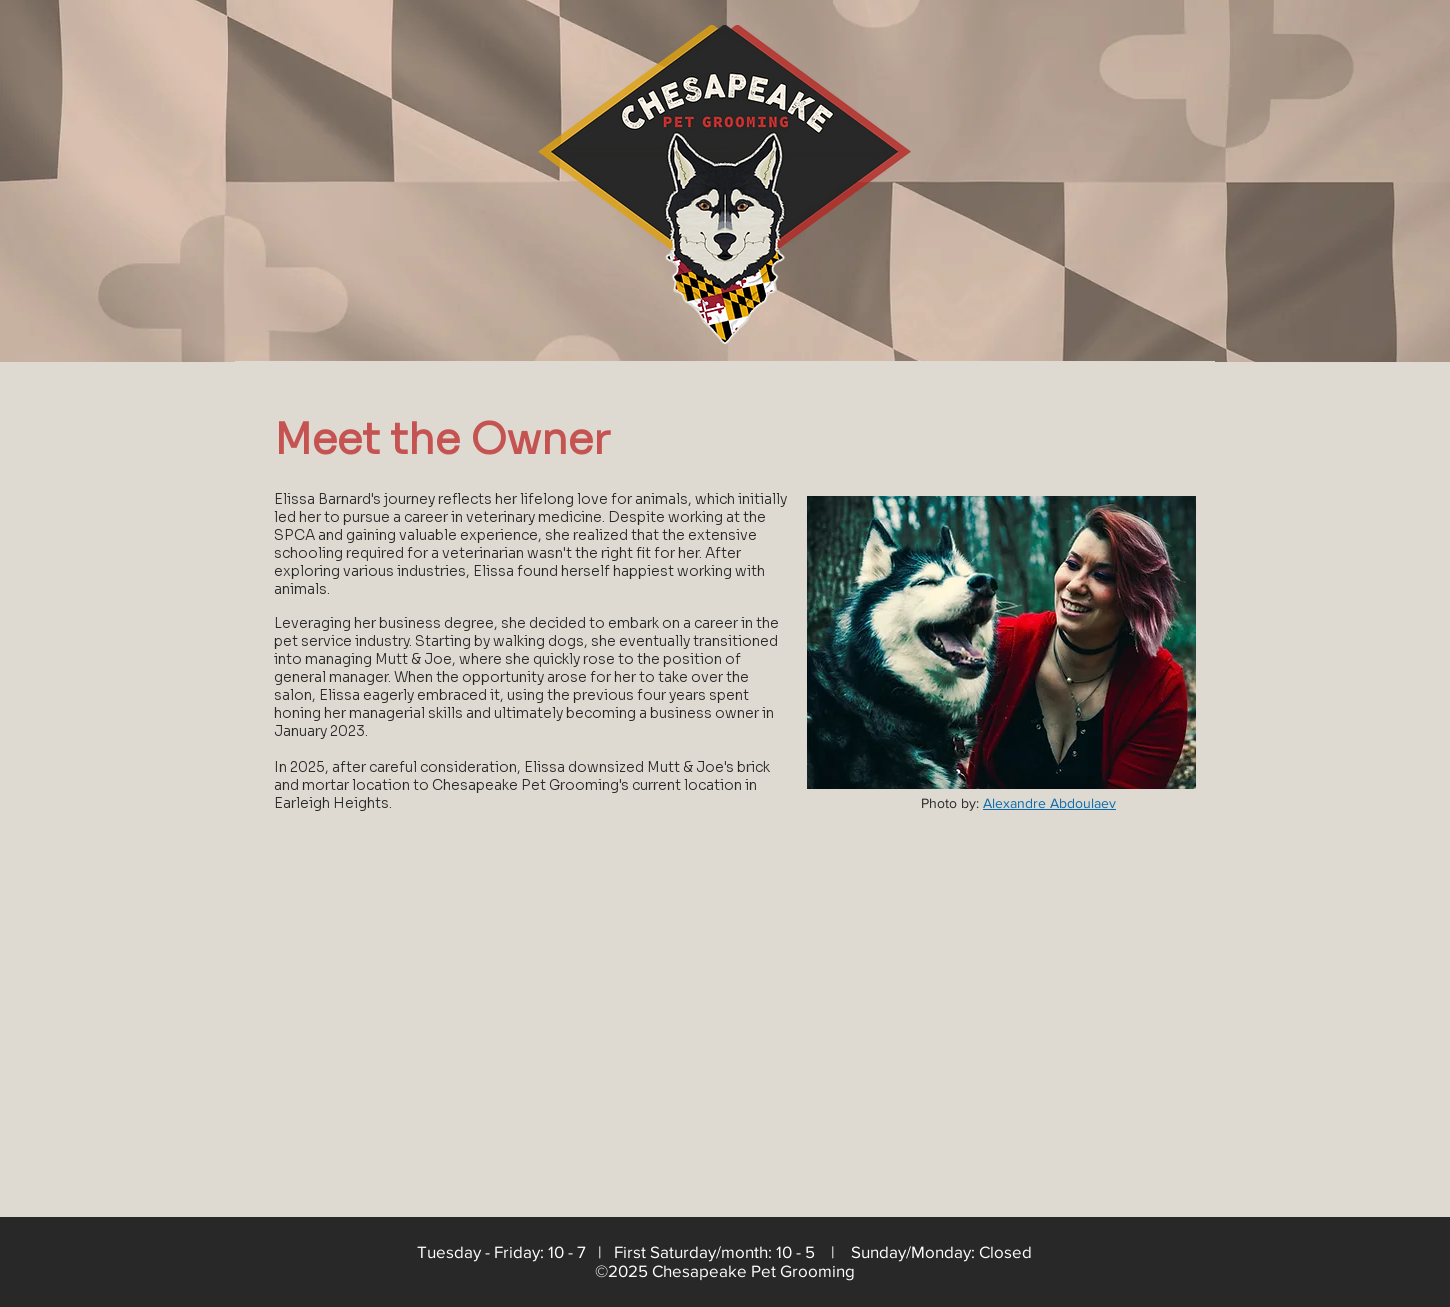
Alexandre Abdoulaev (1049, 803)
